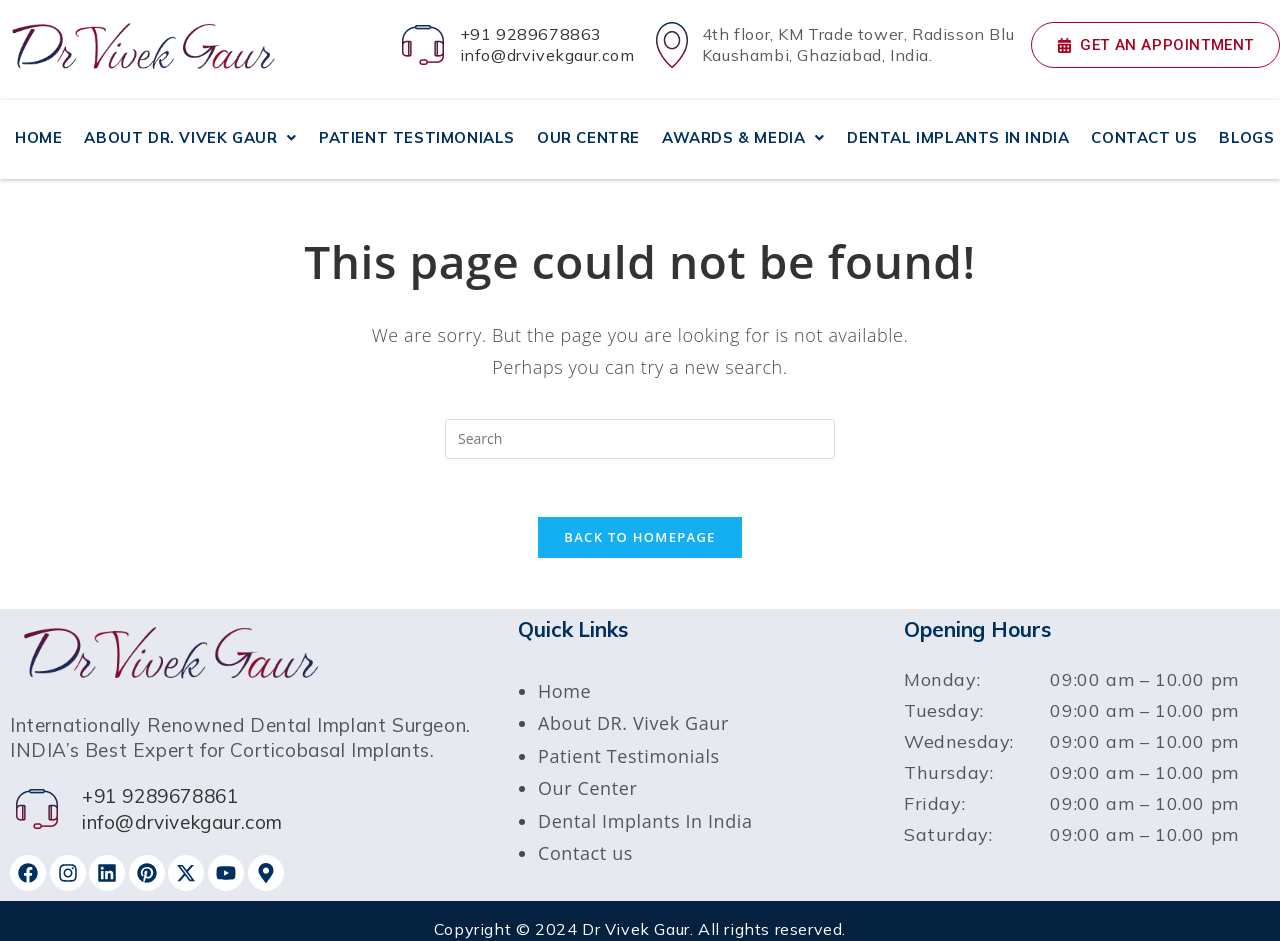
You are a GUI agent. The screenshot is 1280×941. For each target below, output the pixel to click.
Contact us (585, 836)
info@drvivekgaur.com (547, 55)
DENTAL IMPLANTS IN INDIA (958, 127)
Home (564, 674)
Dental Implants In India (645, 804)
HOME (38, 127)
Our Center (587, 772)
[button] (190, 128)
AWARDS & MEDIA (743, 127)
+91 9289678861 (160, 780)
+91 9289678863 (531, 34)
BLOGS (1246, 127)
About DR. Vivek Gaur (633, 707)
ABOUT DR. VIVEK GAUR (190, 127)
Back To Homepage (639, 520)
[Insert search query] (640, 419)
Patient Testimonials (629, 739)
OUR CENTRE (588, 127)
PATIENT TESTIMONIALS (417, 127)
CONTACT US (1144, 127)
